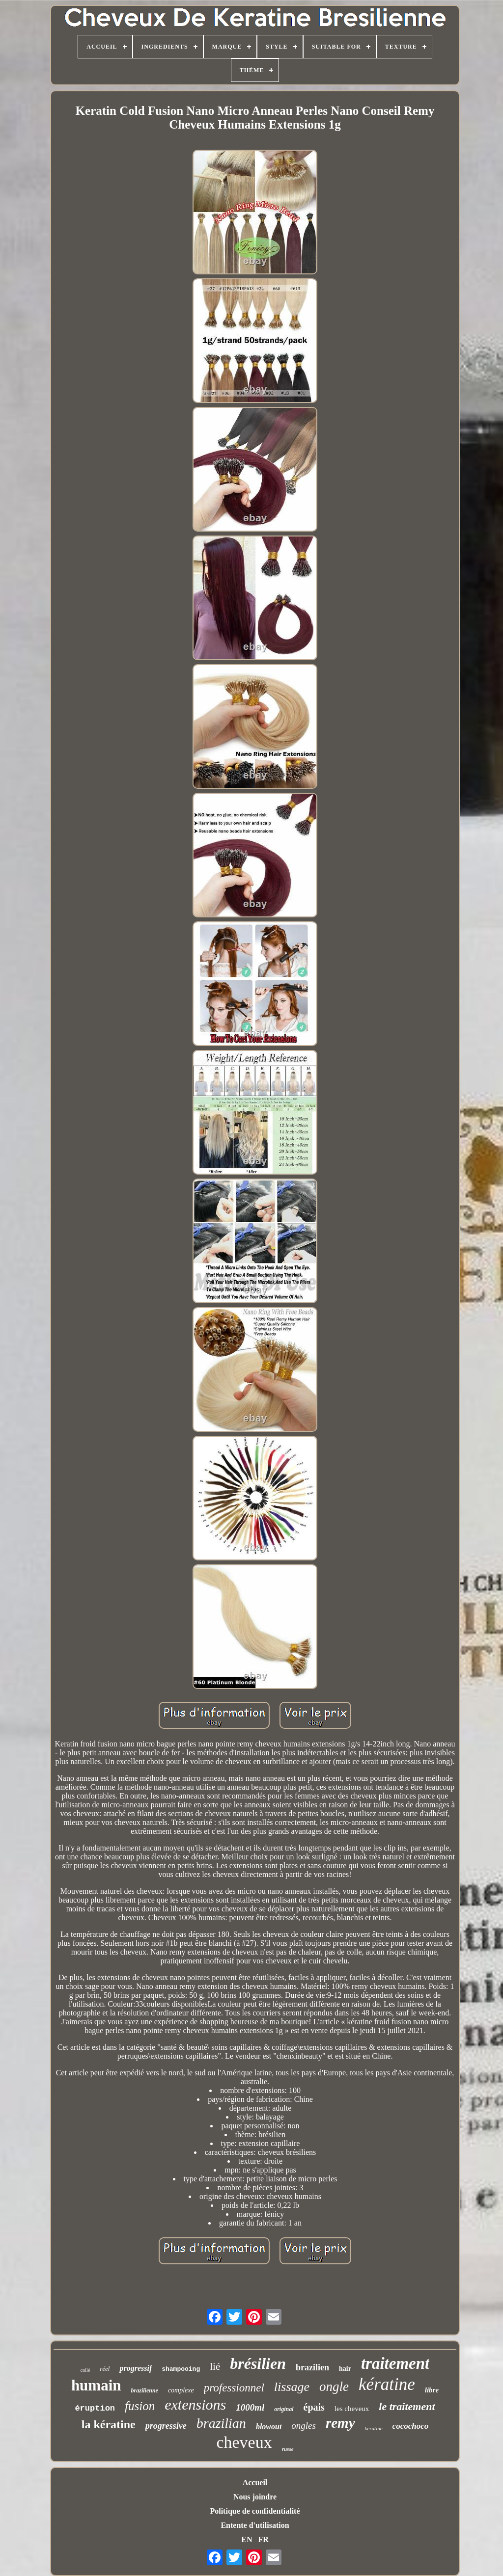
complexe (181, 2390)
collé (85, 2370)
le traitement (407, 2406)
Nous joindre (255, 2497)
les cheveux (352, 2409)
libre (432, 2390)
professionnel (234, 2388)
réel (105, 2368)
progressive (166, 2426)
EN (246, 2539)
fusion (140, 2406)
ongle (334, 2386)
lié (215, 2366)
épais (314, 2407)
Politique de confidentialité (255, 2511)
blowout (268, 2426)
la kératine (109, 2424)
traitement (395, 2363)
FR (263, 2539)
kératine (387, 2384)
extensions (195, 2404)
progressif (135, 2368)
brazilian (221, 2423)
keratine (374, 2428)
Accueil (255, 2482)
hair (345, 2368)
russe (288, 2449)
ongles (303, 2425)
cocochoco (410, 2426)
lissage (291, 2387)
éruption (95, 2408)
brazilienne (144, 2390)
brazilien (312, 2367)
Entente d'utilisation (255, 2525)
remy (340, 2423)
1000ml (250, 2407)
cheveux (244, 2442)
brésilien (258, 2363)
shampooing (181, 2369)
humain (96, 2385)
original (283, 2409)
